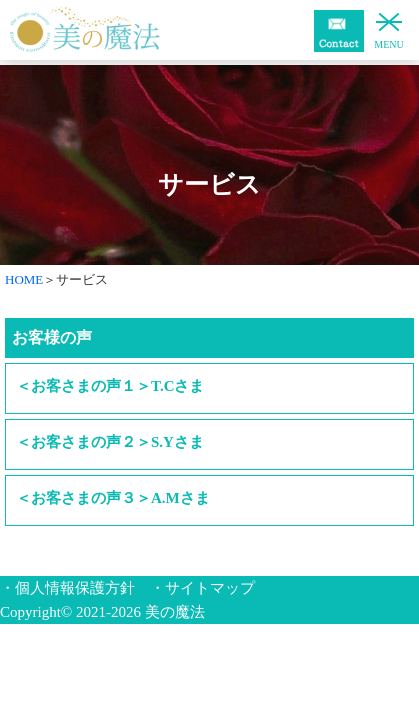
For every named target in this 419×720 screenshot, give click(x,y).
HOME (24, 279)
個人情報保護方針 (75, 588)
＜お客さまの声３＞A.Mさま (113, 498)
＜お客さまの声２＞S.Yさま (110, 442)
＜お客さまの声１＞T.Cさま (110, 386)
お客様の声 (52, 337)
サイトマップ (210, 588)
